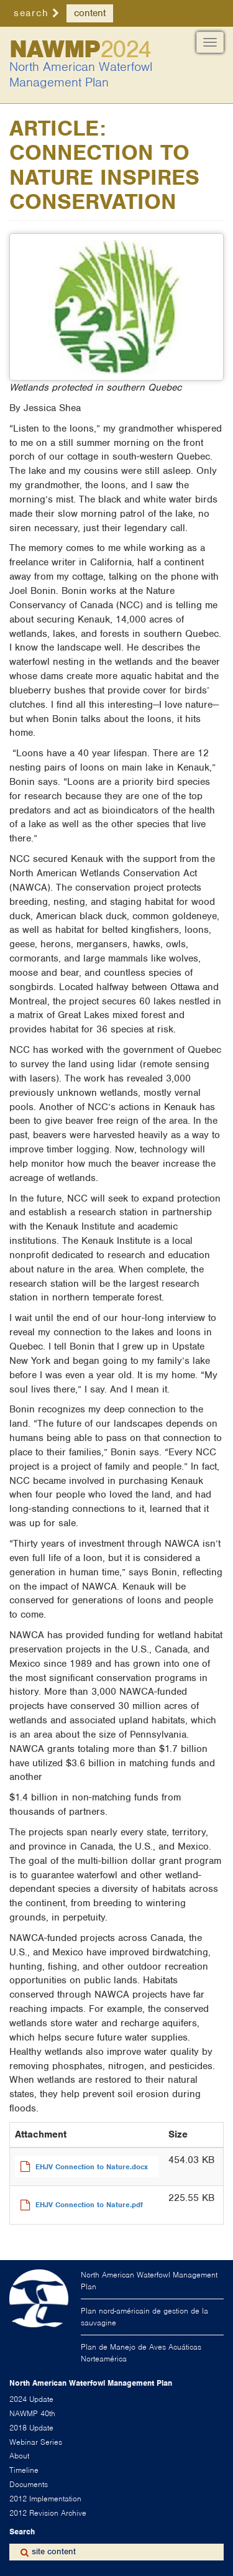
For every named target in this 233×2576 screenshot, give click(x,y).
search (31, 13)
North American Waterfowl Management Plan (80, 74)
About (19, 2455)
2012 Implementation (45, 2498)
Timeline (24, 2470)
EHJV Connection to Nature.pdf (89, 2205)
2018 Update (31, 2427)
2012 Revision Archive (47, 2513)
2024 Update (31, 2399)
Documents (28, 2484)
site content (54, 2551)
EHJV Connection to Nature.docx (91, 2167)
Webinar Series (35, 2442)
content (90, 13)
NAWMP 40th (32, 2413)
